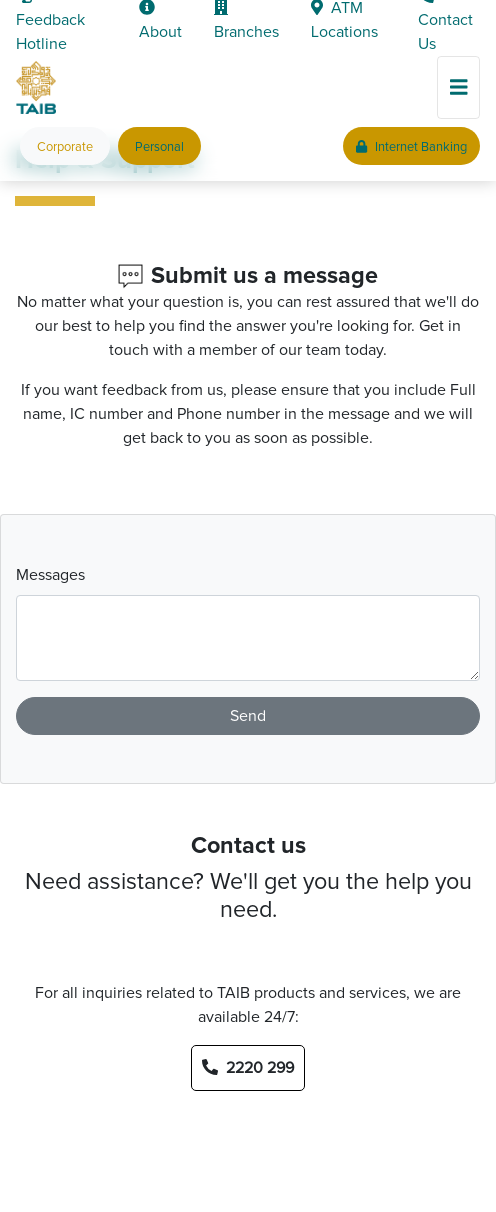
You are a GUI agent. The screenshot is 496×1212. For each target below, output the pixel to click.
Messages (50, 575)
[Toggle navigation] (459, 87)
